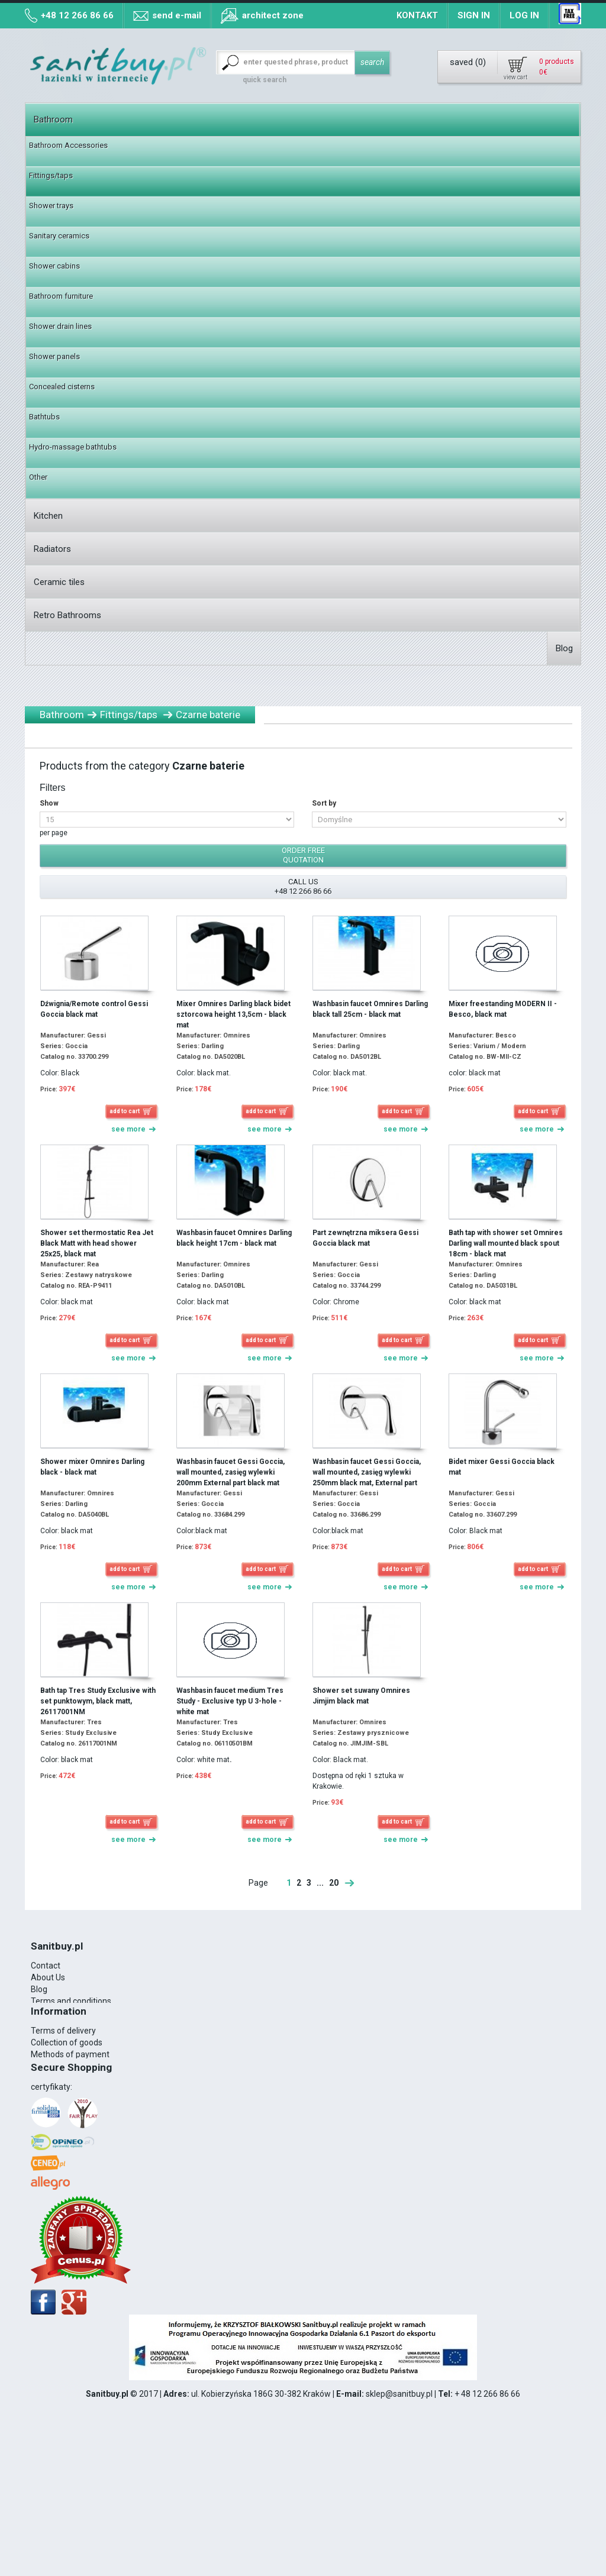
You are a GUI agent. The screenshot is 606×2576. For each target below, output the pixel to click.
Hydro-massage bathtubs (73, 446)
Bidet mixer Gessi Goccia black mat (502, 1466)
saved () (468, 62)
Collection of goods (66, 2110)
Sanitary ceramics (59, 235)
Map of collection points (75, 2133)
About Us (48, 1977)
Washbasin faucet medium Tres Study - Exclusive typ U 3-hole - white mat (229, 1701)
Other (38, 477)
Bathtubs (44, 416)
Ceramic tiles (59, 582)
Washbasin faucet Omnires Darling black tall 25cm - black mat (370, 1009)
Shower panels (54, 356)
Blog (564, 648)
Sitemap (47, 2145)
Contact (45, 1965)
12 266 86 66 (71, 2048)
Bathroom (53, 119)
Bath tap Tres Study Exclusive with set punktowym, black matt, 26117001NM (98, 1701)
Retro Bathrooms (67, 615)
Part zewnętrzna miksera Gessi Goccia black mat (365, 1238)
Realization (52, 2036)
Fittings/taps (51, 175)
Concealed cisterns (62, 386)
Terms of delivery (63, 2098)
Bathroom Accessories (68, 145)
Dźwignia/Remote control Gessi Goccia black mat (94, 1009)
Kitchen (48, 515)
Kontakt (417, 15)
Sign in (473, 15)
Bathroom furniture (61, 296)
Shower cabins (54, 265)
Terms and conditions (71, 2001)
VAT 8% (45, 2024)
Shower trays (51, 205)
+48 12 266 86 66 (77, 15)
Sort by (324, 803)
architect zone (273, 15)
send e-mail (176, 15)
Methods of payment (70, 2121)
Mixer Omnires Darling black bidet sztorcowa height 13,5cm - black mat (233, 1014)
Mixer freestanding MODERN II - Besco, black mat (503, 1009)
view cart (515, 77)
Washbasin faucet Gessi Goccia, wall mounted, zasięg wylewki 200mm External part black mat (230, 1472)
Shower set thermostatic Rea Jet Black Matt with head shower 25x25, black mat (96, 1243)
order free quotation (303, 855)
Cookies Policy (57, 2013)
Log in (524, 15)
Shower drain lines (60, 326)
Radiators (52, 549)
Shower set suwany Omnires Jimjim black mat (361, 1695)
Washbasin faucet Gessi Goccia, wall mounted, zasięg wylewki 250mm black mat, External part (366, 1472)
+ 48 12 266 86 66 (487, 2514)
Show (49, 803)
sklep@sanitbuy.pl (399, 2514)
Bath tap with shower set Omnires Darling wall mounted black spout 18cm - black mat (506, 1243)
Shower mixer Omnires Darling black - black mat (92, 1466)
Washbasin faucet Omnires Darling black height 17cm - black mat (234, 1238)
